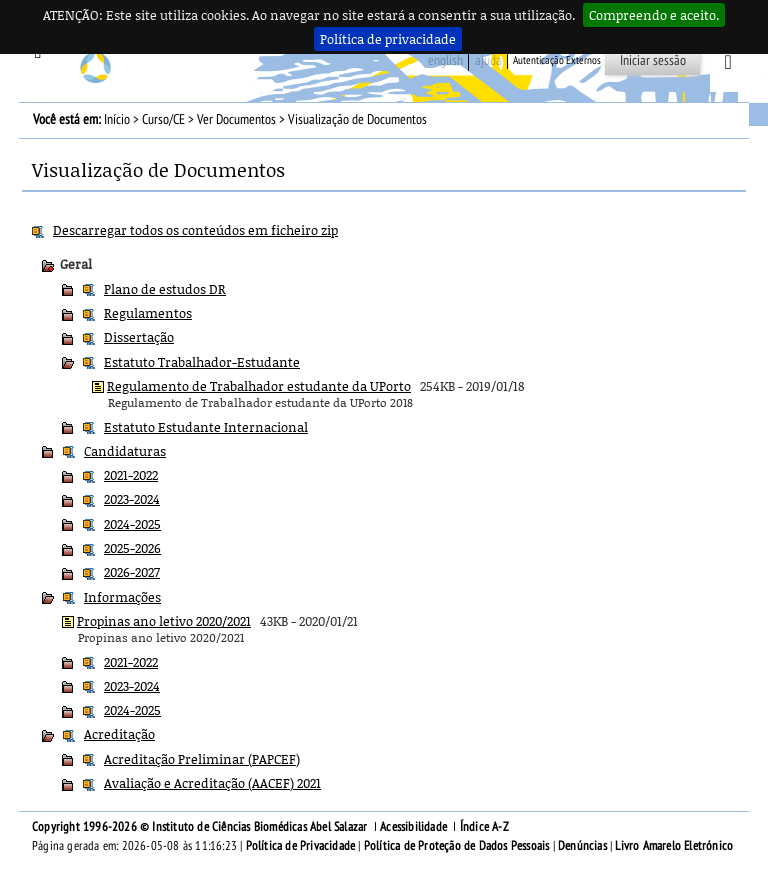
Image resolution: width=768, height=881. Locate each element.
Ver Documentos (236, 119)
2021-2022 (131, 475)
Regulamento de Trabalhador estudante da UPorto (259, 386)
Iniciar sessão (653, 60)
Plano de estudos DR (165, 289)
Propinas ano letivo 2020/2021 (164, 621)
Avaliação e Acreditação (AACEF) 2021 (212, 783)
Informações (122, 597)
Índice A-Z (484, 827)
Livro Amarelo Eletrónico (674, 846)
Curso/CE (163, 119)
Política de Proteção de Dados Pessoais (457, 846)
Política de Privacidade (301, 846)
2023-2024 (132, 499)
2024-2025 (132, 524)
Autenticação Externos (557, 60)
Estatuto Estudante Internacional (206, 427)
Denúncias (582, 846)
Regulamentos (148, 313)
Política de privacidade (388, 39)
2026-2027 (132, 572)
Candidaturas (125, 451)
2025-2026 (132, 548)
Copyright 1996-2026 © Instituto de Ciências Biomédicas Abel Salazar (201, 827)
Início (117, 119)
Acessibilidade (413, 827)
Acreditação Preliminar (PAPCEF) (202, 759)
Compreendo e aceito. (654, 15)
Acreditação (119, 734)
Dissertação (139, 337)
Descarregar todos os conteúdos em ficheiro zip (195, 230)
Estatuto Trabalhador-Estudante (202, 362)
